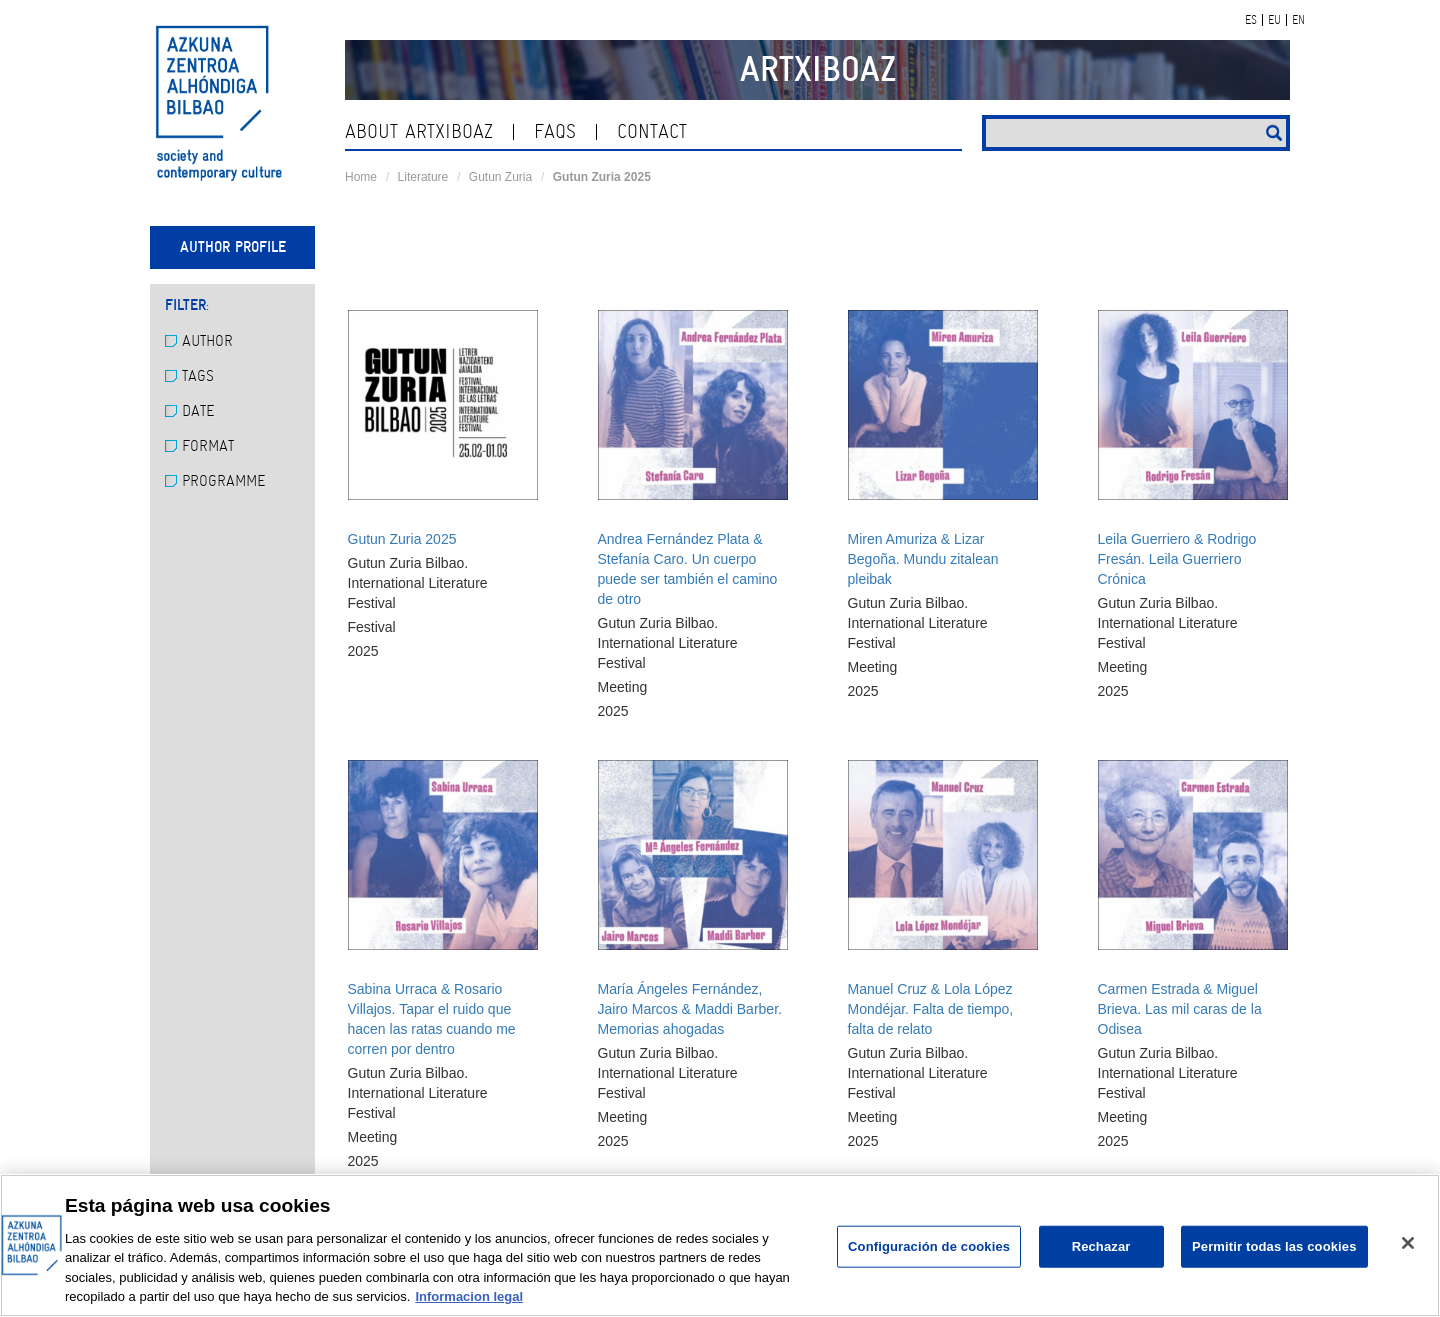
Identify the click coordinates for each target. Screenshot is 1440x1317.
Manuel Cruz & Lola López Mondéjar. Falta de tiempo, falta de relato (931, 1009)
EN (1298, 20)
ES (1251, 20)
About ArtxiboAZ (419, 131)
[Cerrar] (1408, 1243)
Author (199, 341)
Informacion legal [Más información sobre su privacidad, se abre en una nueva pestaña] (469, 1296)
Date (189, 411)
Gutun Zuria (500, 177)
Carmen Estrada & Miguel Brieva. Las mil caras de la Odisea (1180, 1009)
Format (199, 446)
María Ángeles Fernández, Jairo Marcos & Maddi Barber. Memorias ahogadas (690, 1009)
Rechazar (1101, 1246)
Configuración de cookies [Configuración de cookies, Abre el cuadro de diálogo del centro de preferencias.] (929, 1246)
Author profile (233, 247)
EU (1274, 20)
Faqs (555, 131)
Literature (423, 177)
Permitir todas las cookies (1274, 1246)
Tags (189, 376)
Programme (215, 481)
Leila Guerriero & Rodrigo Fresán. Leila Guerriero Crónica (1177, 559)
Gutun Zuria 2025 (402, 539)
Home (361, 177)
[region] (720, 1245)
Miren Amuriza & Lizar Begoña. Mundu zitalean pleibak (923, 559)
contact (652, 131)
